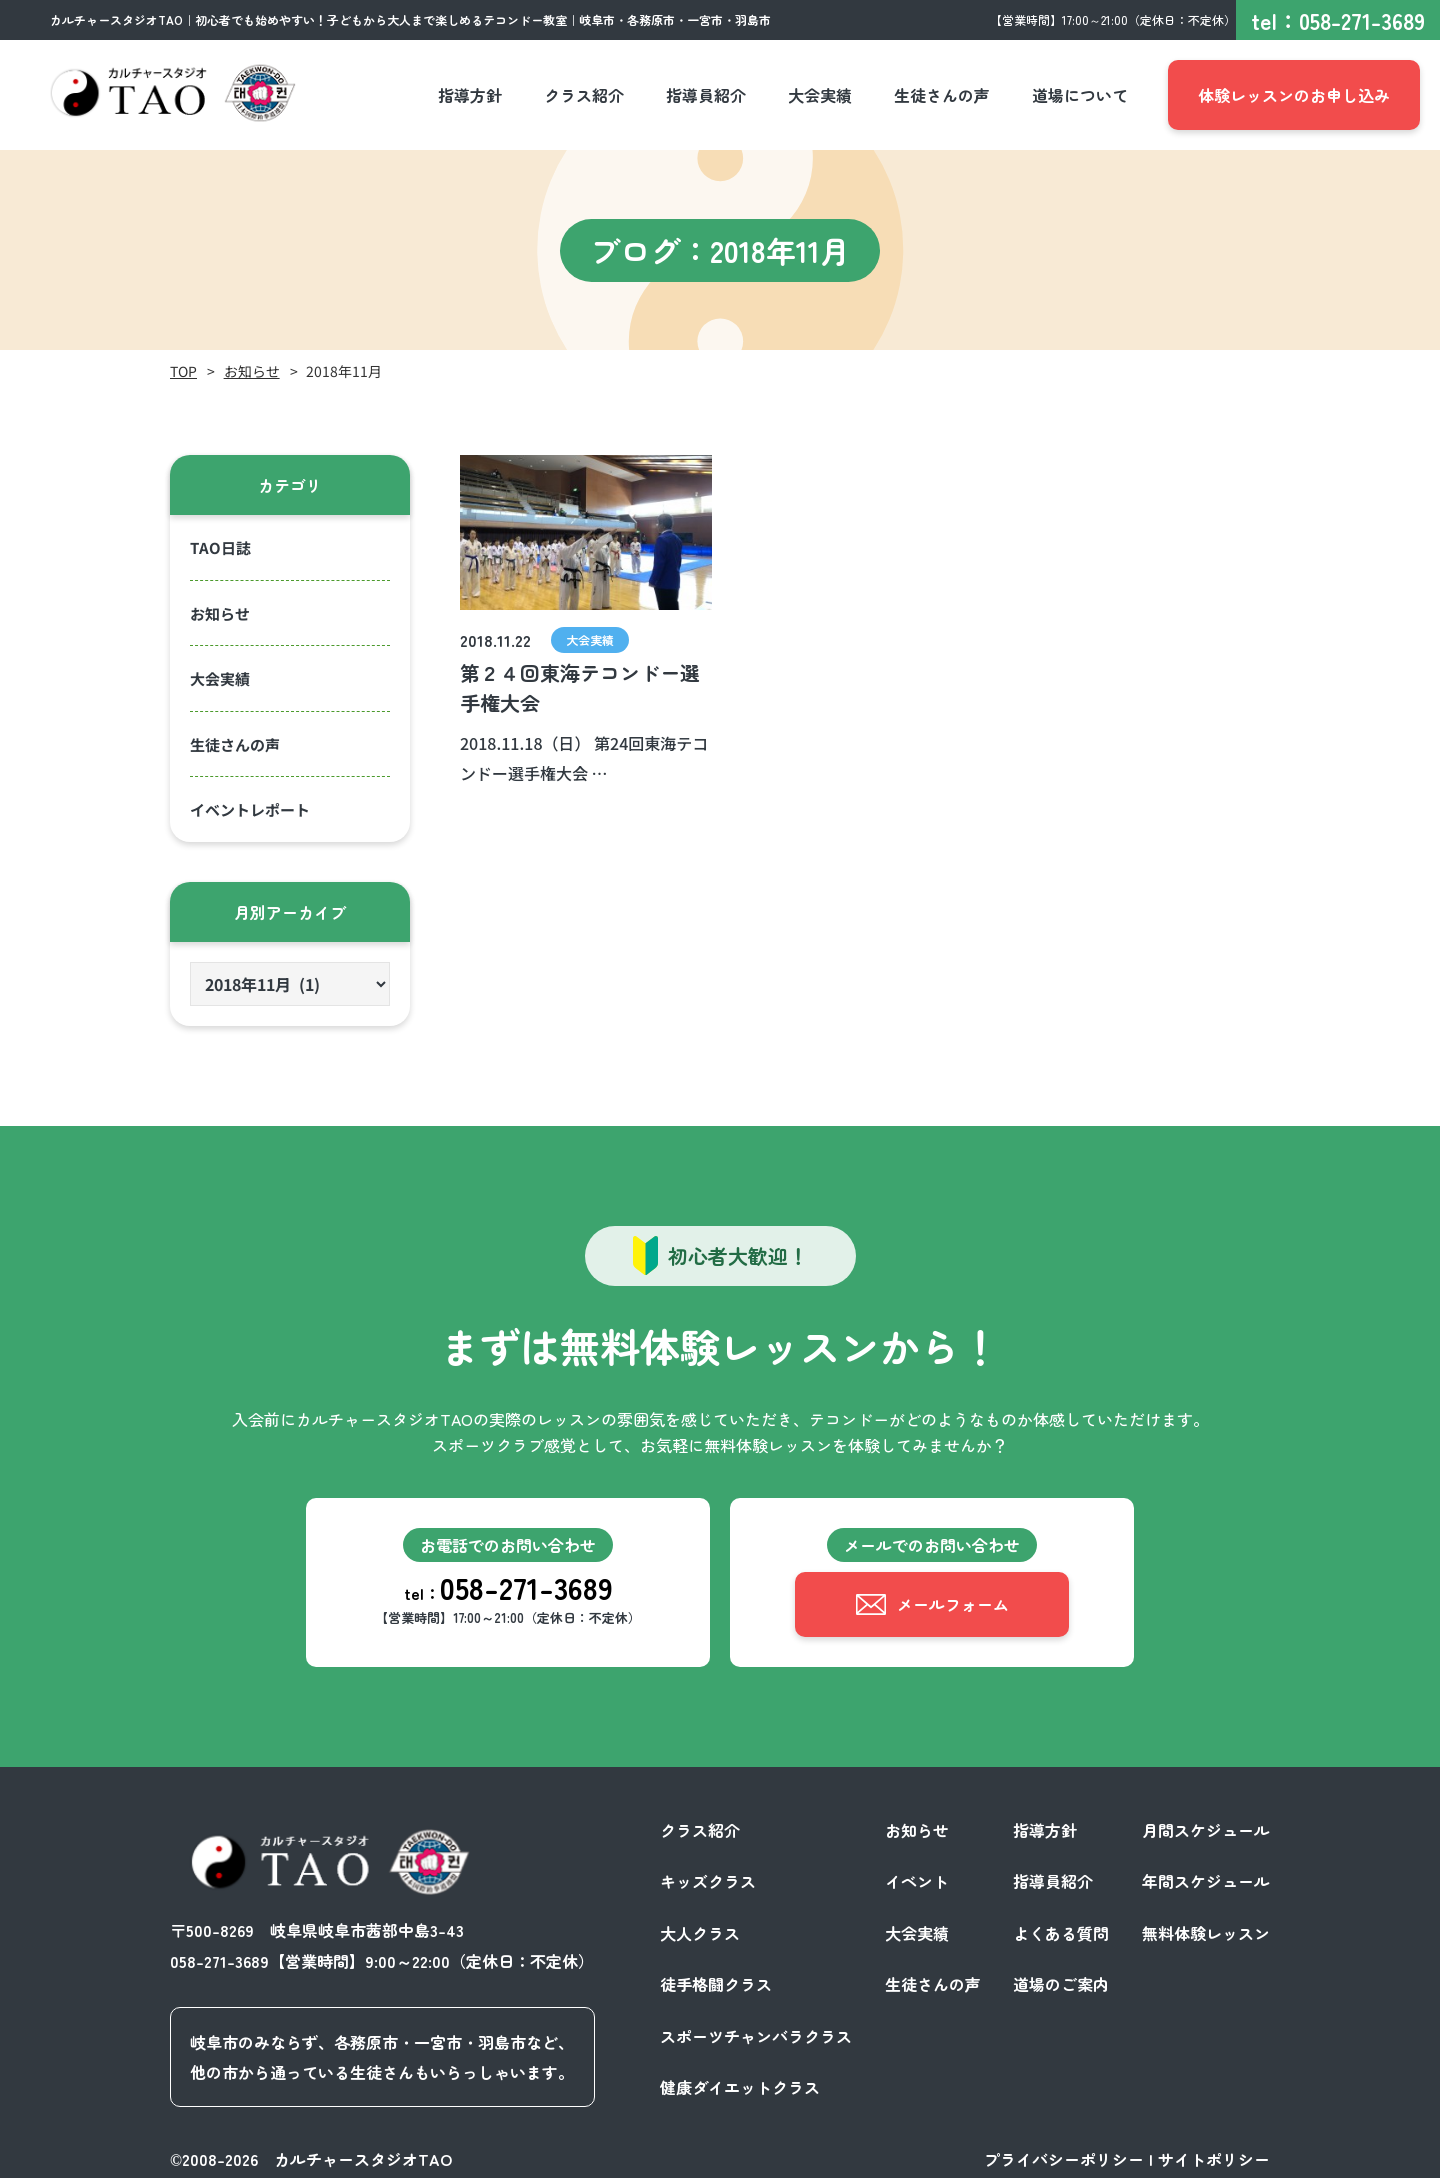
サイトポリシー (1214, 2156)
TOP (183, 371)
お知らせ (252, 371)
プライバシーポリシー (1064, 2156)
